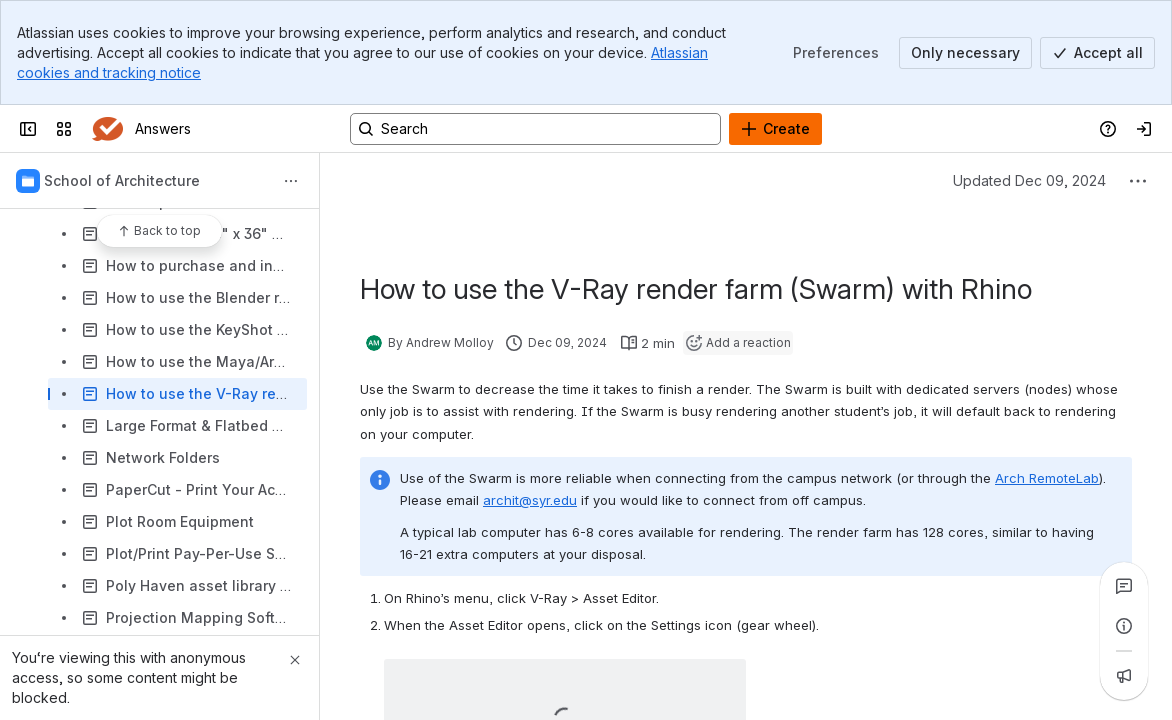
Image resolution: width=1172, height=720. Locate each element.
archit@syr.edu (530, 500)
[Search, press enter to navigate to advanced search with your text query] (535, 129)
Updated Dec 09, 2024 (1029, 180)
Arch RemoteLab (1047, 478)
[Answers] (107, 129)
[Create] (775, 129)
